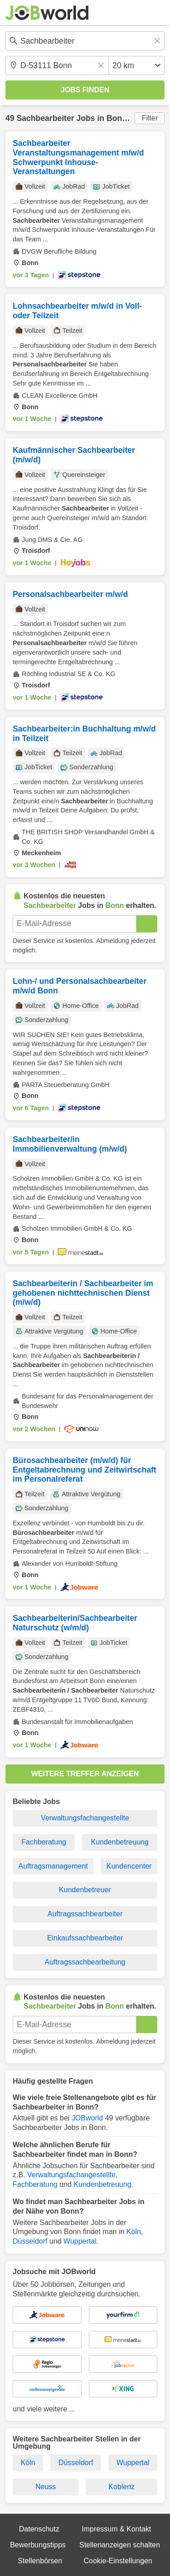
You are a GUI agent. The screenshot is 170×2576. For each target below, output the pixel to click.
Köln (133, 2231)
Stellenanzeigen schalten (119, 2545)
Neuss (45, 2487)
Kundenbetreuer (85, 1890)
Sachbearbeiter (45, 118)
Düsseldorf (30, 2241)
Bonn (117, 118)
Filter (149, 118)
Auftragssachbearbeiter (85, 1914)
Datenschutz (39, 2529)
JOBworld (87, 2118)
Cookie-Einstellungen (117, 2561)
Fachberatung (43, 1842)
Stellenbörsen (40, 2561)
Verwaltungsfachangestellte (85, 1818)
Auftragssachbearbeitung (85, 1962)
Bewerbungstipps (38, 2545)
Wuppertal (80, 2241)
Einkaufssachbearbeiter (85, 1938)
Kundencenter (129, 1866)
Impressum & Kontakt (116, 2529)
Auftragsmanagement (53, 1866)
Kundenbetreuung (120, 1842)
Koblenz (121, 2487)
